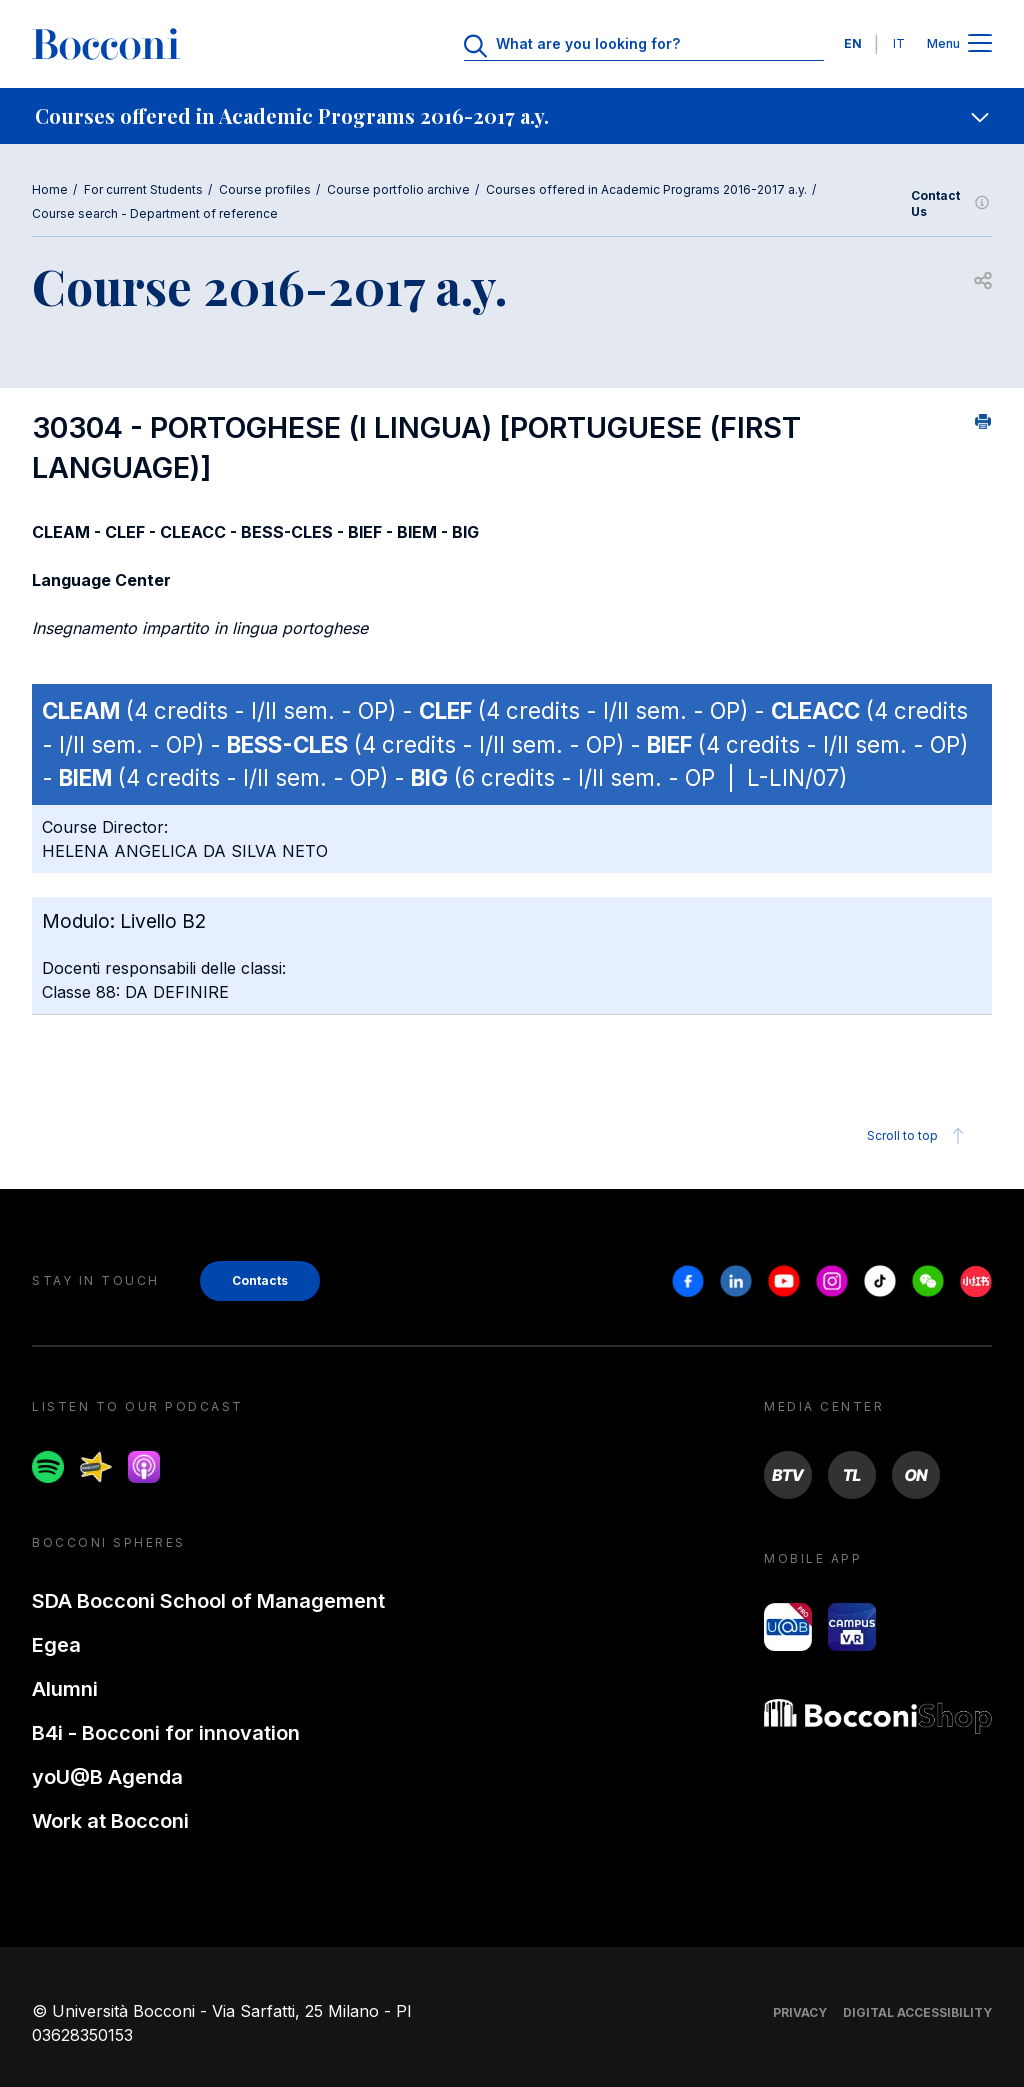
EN (853, 43)
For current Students (143, 189)
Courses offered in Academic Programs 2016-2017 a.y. (646, 189)
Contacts (260, 1280)
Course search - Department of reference (155, 213)
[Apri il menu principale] (980, 44)
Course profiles (265, 189)
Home (50, 189)
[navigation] (512, 116)
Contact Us (951, 203)
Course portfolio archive (398, 189)
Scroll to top (918, 1136)
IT (899, 43)
